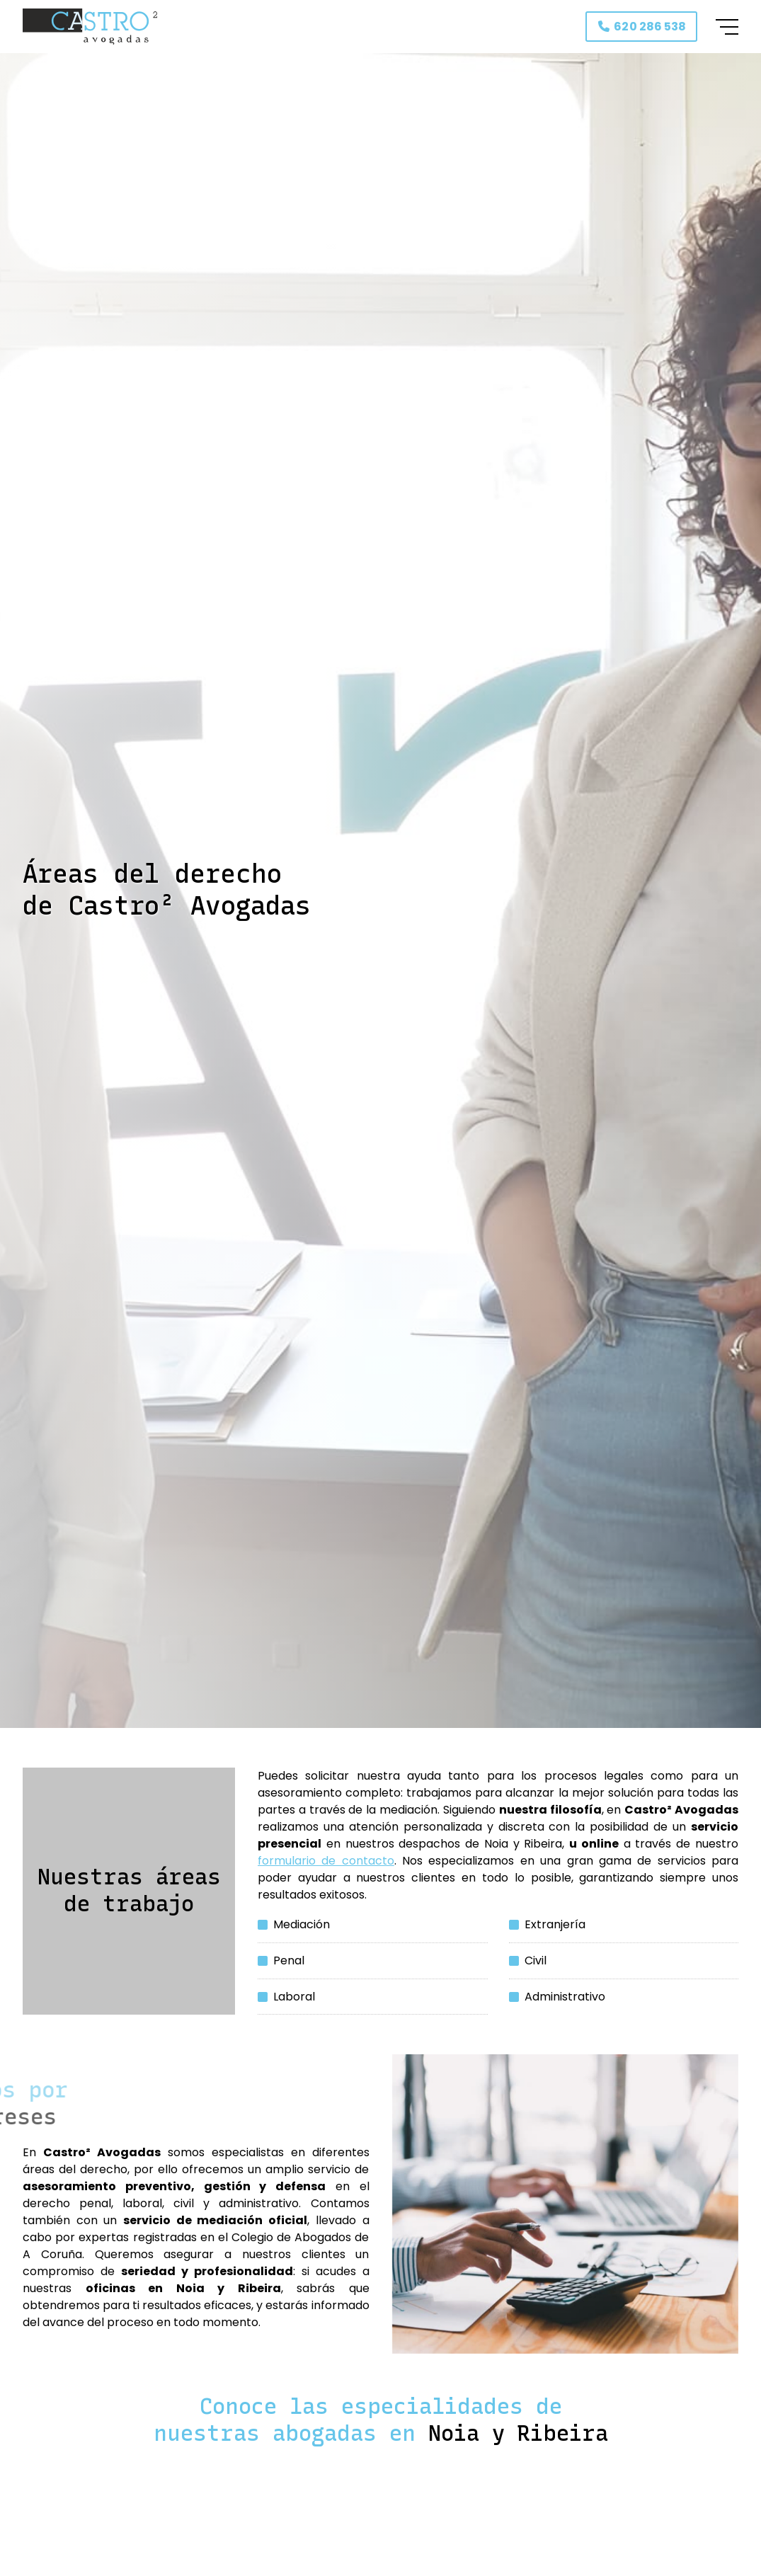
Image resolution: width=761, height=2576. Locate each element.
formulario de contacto (326, 1861)
